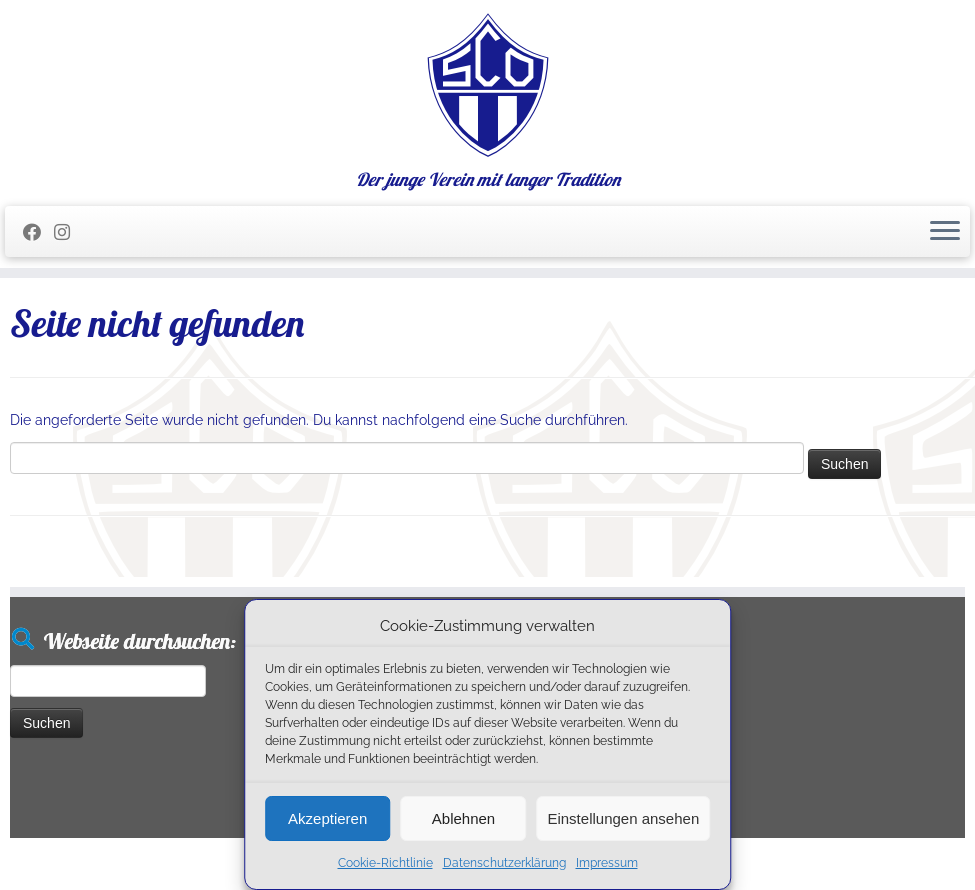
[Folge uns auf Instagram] (68, 232)
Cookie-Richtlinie (385, 863)
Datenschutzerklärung (504, 863)
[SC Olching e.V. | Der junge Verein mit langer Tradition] (487, 85)
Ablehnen (463, 818)
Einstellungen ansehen (623, 818)
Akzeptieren (327, 818)
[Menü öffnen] (945, 232)
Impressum (607, 863)
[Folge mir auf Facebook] (38, 232)
